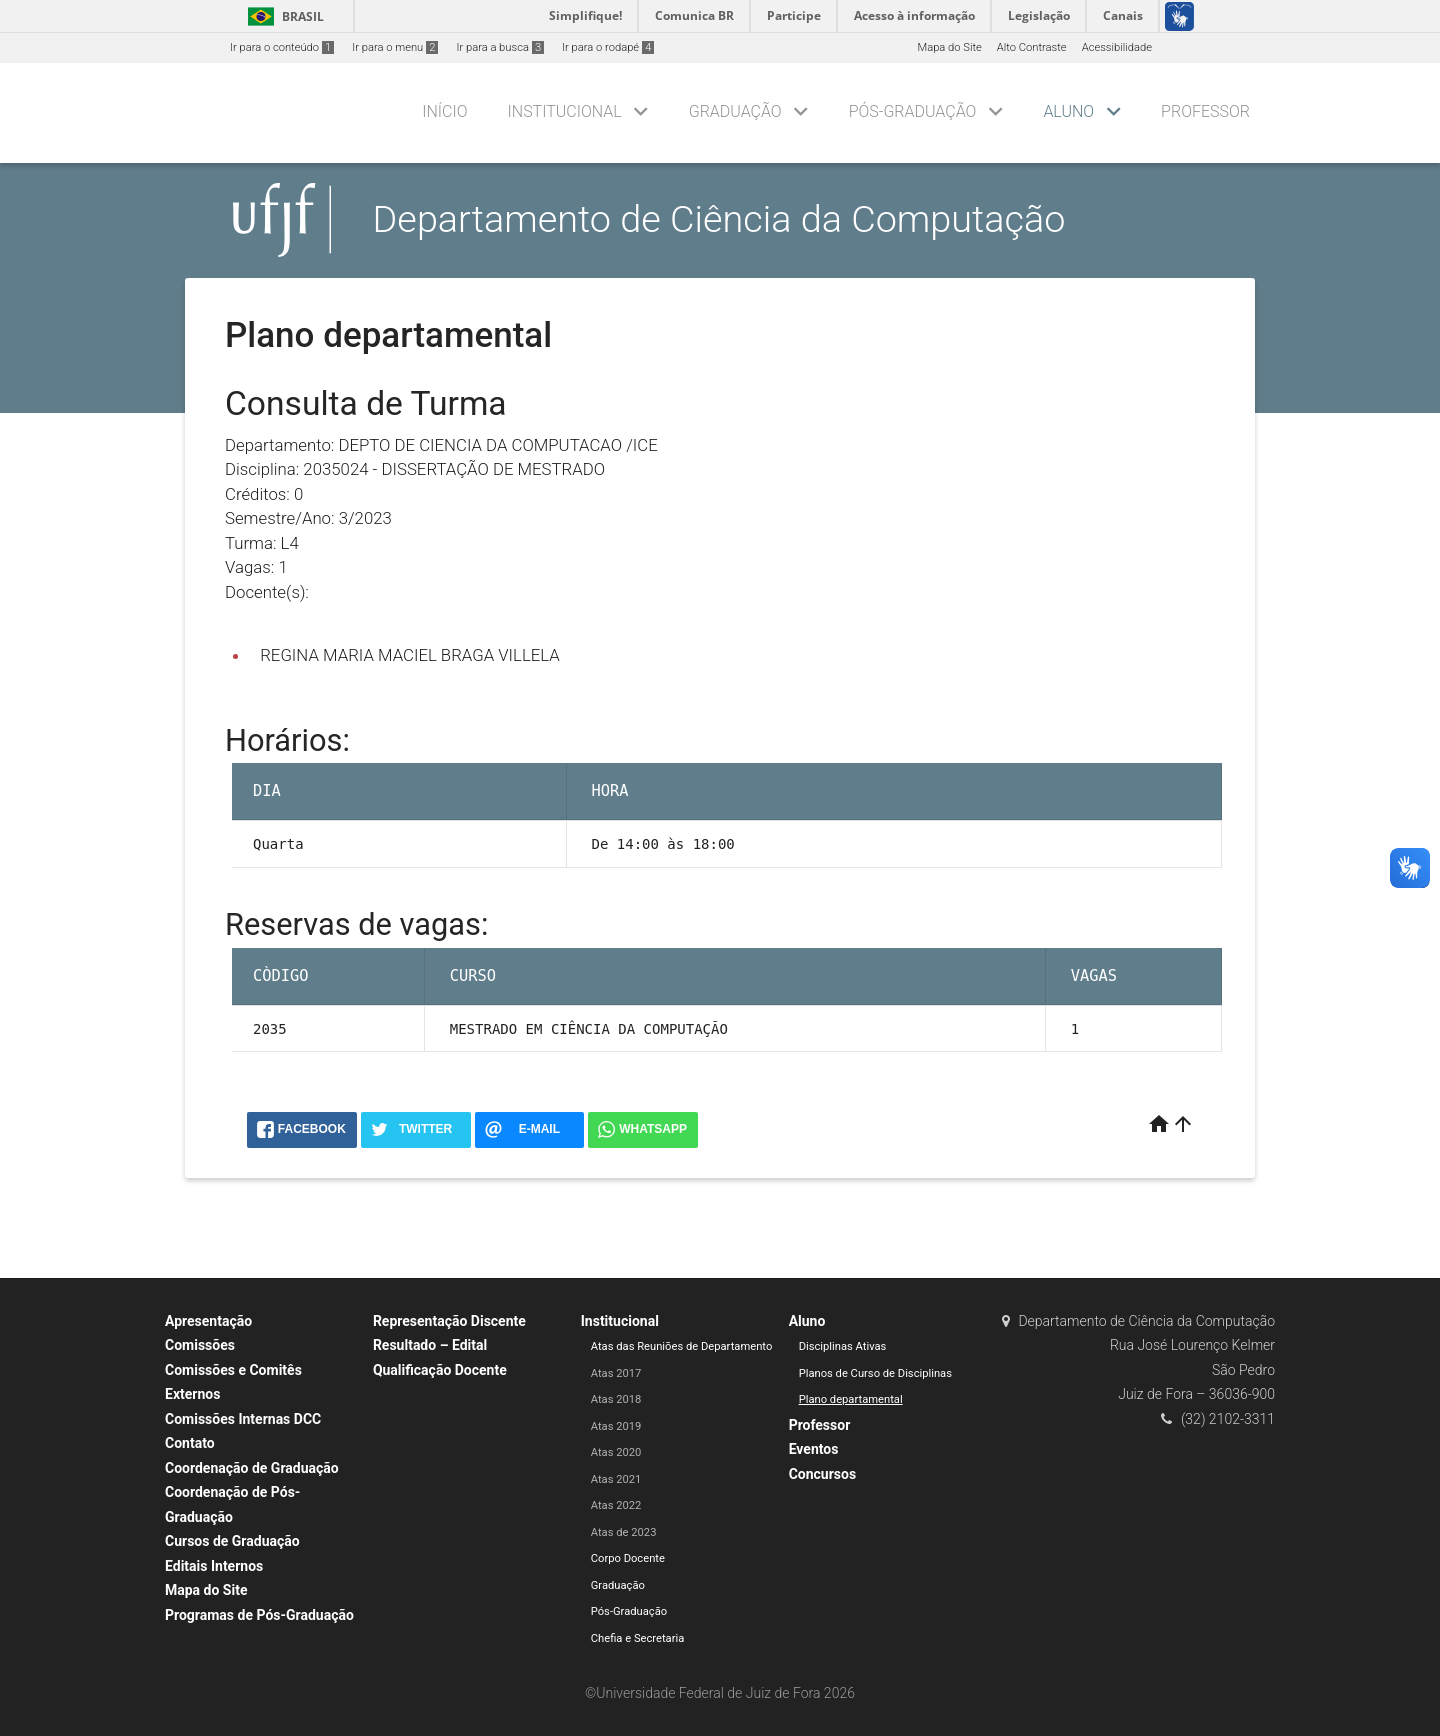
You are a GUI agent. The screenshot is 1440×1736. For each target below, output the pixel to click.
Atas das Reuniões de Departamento (682, 1346)
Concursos (822, 1474)
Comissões (200, 1345)
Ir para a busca (500, 47)
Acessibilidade (1117, 47)
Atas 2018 (616, 1399)
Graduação (735, 111)
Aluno (1068, 111)
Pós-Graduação (913, 111)
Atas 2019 (616, 1426)
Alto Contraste (1032, 47)
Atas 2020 (616, 1452)
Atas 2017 (616, 1373)
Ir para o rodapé (608, 47)
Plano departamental (851, 1399)
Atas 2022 (616, 1505)
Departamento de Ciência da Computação (719, 219)
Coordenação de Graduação (252, 1468)
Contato (190, 1443)
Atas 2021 (616, 1479)
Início (444, 111)
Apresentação (208, 1321)
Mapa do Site (949, 47)
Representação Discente (449, 1321)
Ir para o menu (395, 47)
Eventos (814, 1449)
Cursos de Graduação (232, 1541)
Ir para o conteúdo (282, 47)
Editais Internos (214, 1566)
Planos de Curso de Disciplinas (875, 1373)
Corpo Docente (628, 1558)
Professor (1205, 111)
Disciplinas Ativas (843, 1346)
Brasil (282, 16)
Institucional (565, 111)
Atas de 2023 (624, 1532)
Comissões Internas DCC (243, 1419)
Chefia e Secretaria (638, 1638)
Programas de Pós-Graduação (259, 1615)
